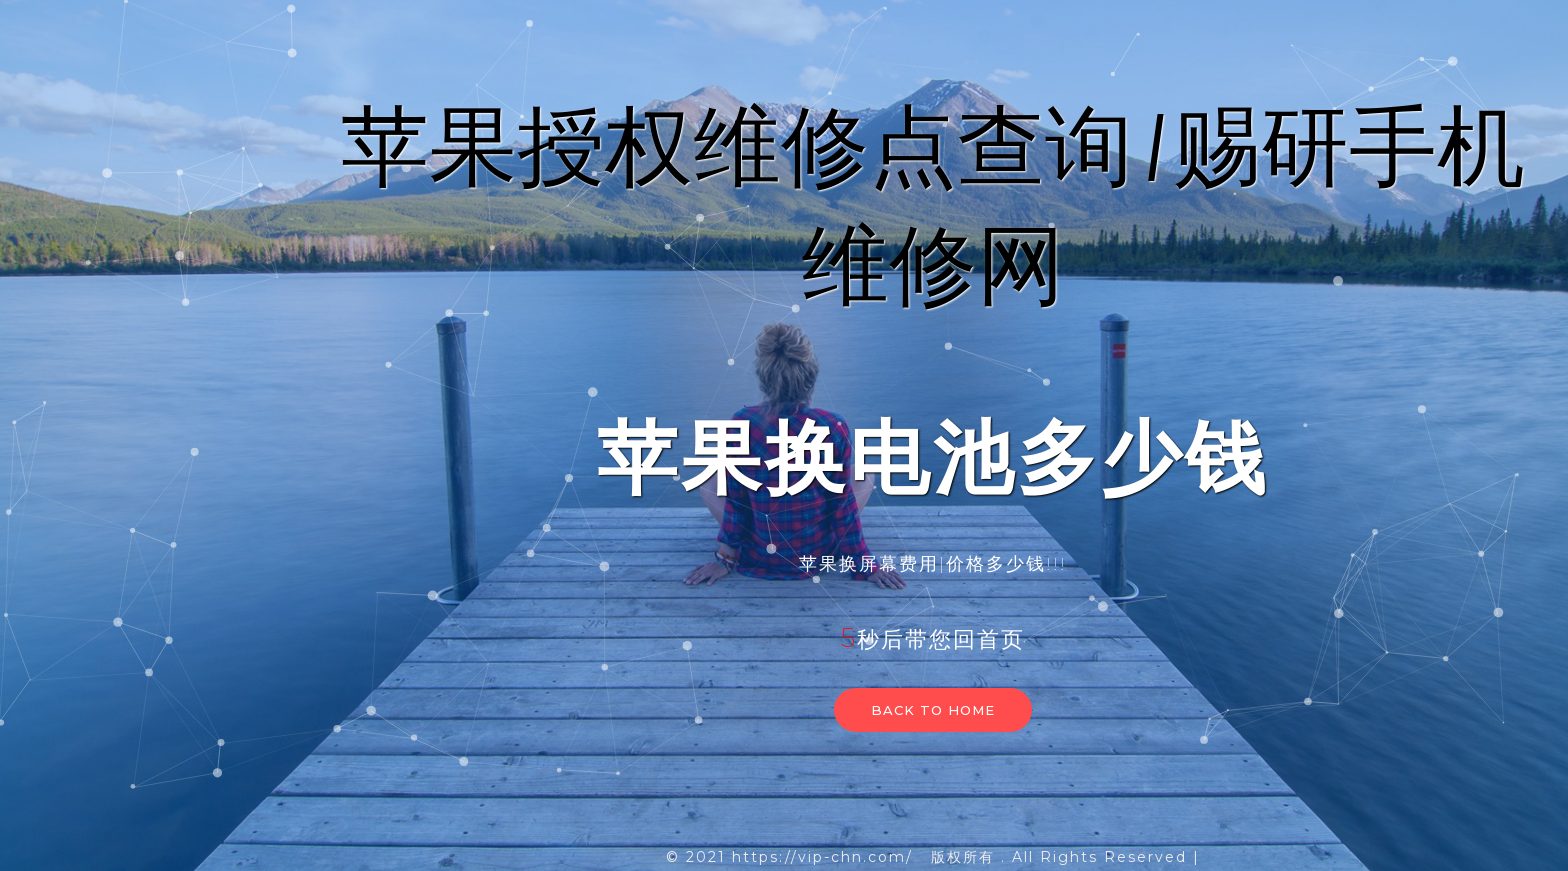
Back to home (933, 710)
